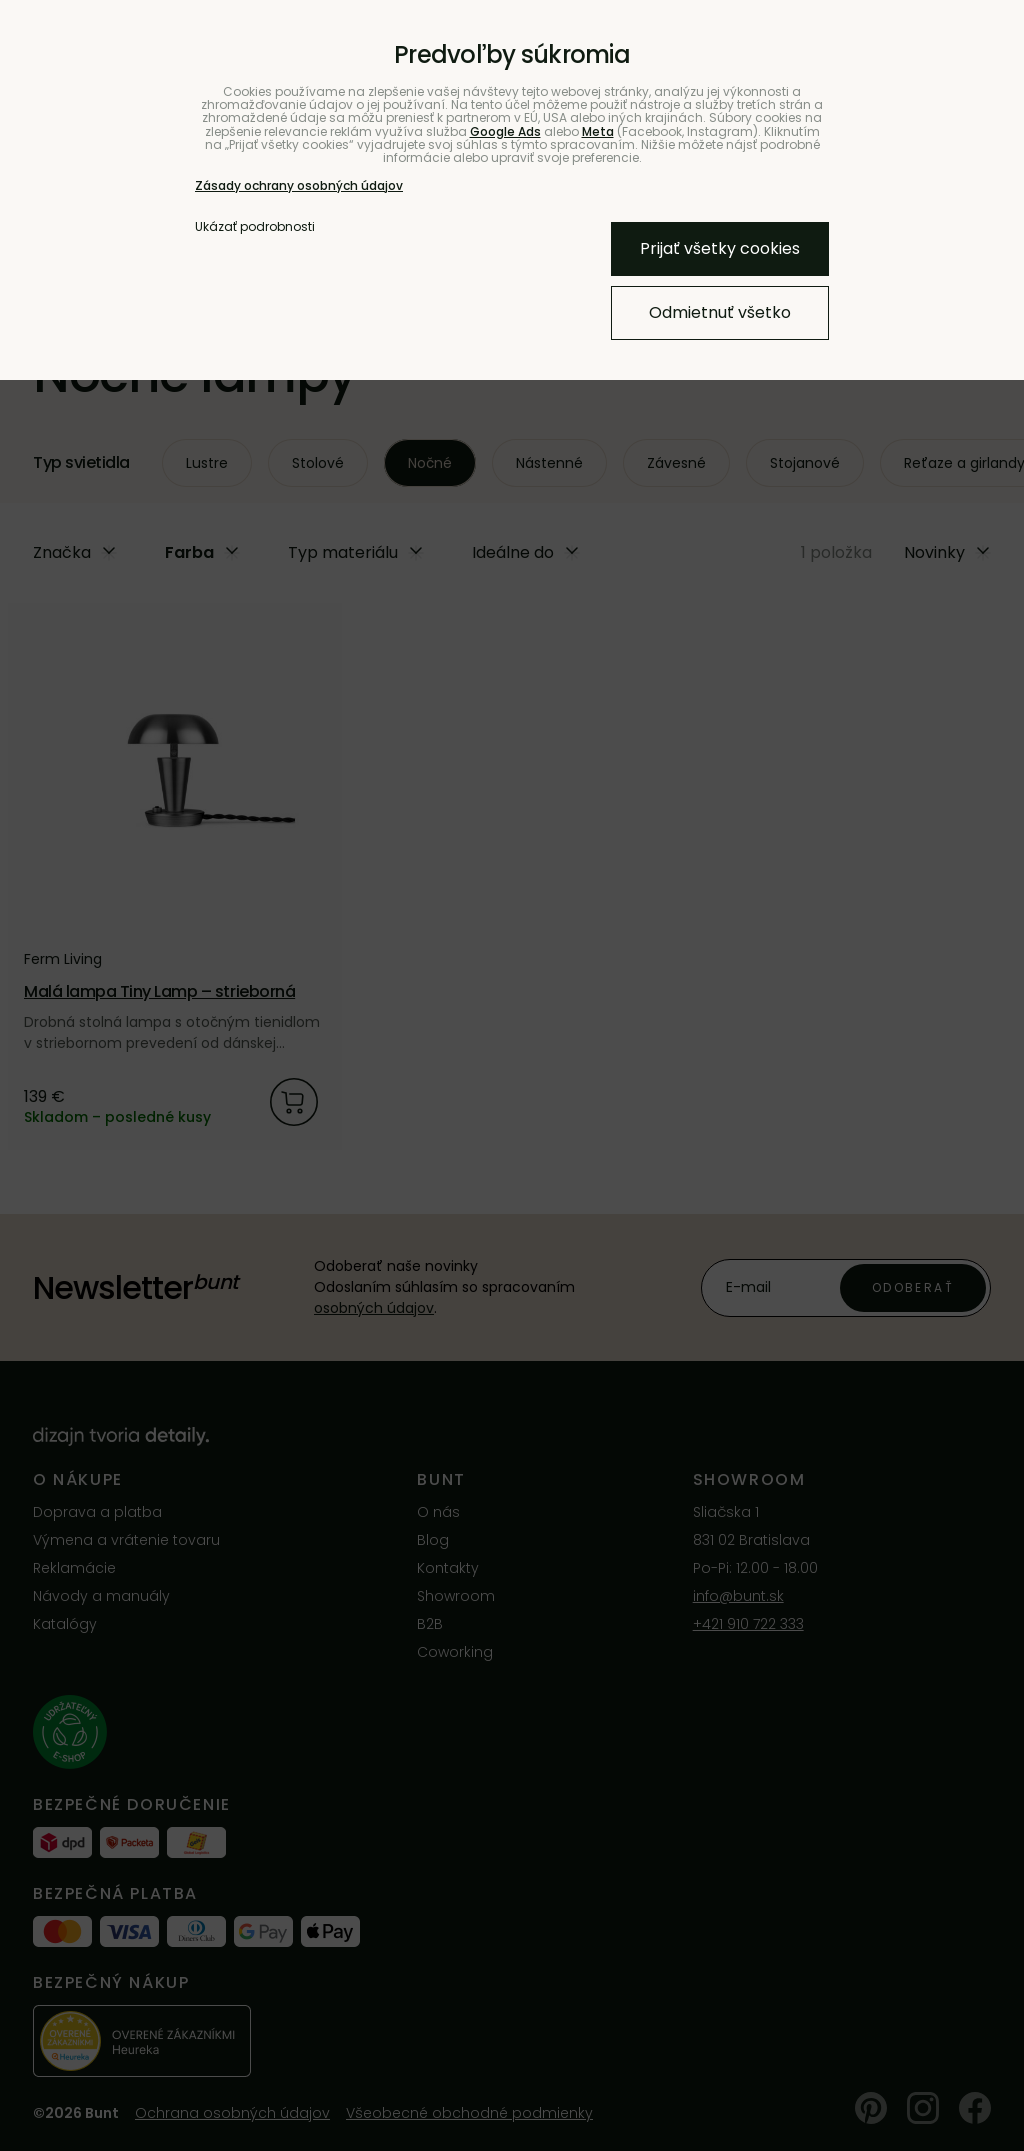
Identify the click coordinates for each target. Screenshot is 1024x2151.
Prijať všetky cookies (720, 248)
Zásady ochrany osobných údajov (299, 185)
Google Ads (505, 131)
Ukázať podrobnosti (255, 226)
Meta (598, 131)
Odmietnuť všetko (720, 312)
